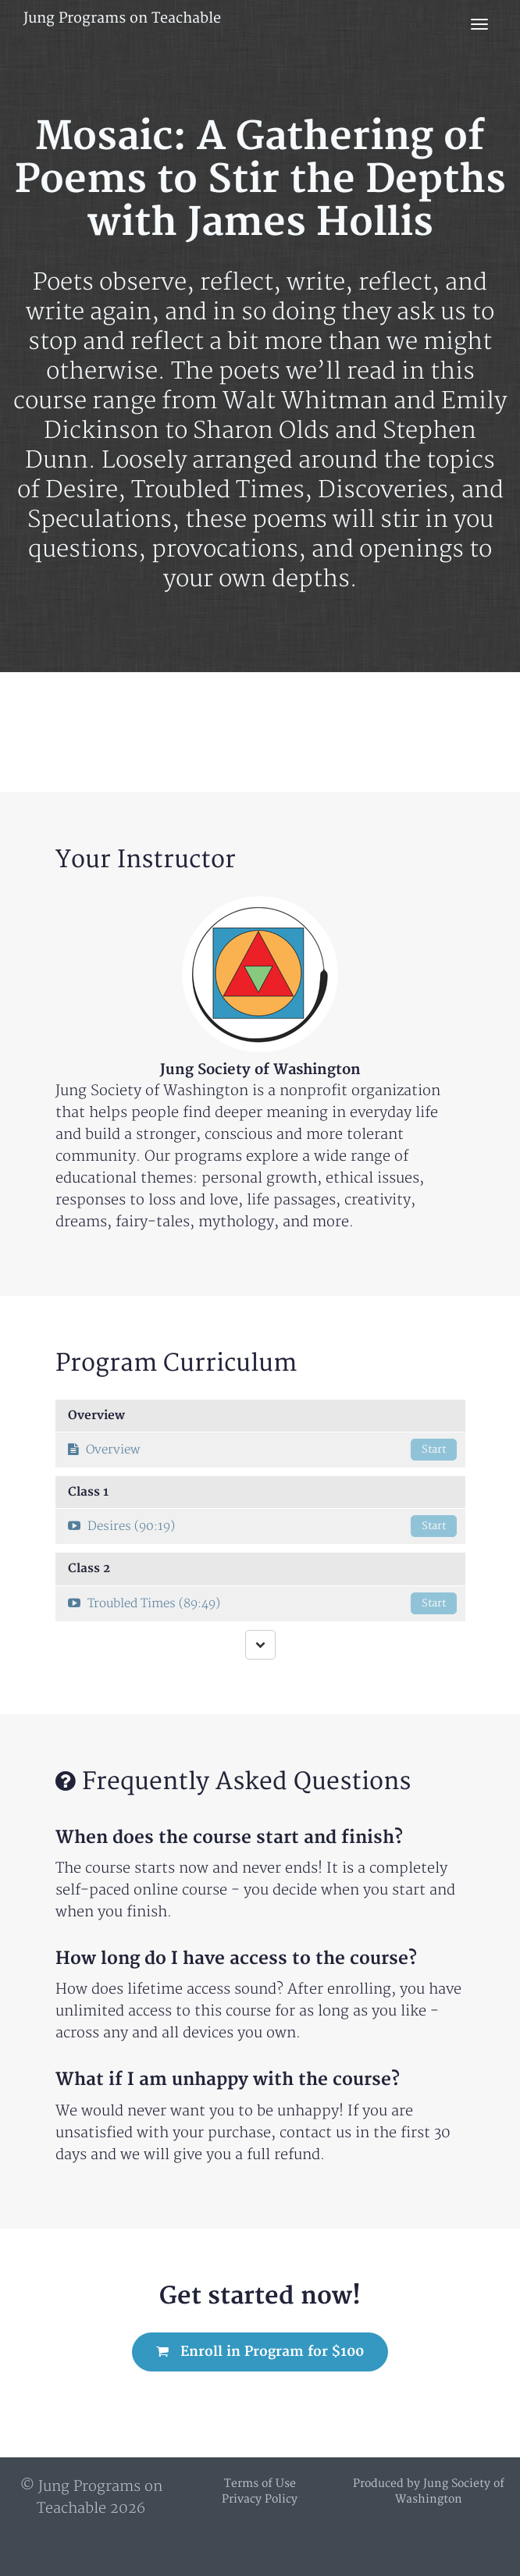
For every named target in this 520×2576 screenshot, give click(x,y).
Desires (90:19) (262, 1526)
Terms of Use (260, 2483)
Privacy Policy (259, 2499)
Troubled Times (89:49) (262, 1603)
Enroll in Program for (260, 2351)
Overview (262, 1450)
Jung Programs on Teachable (122, 18)
